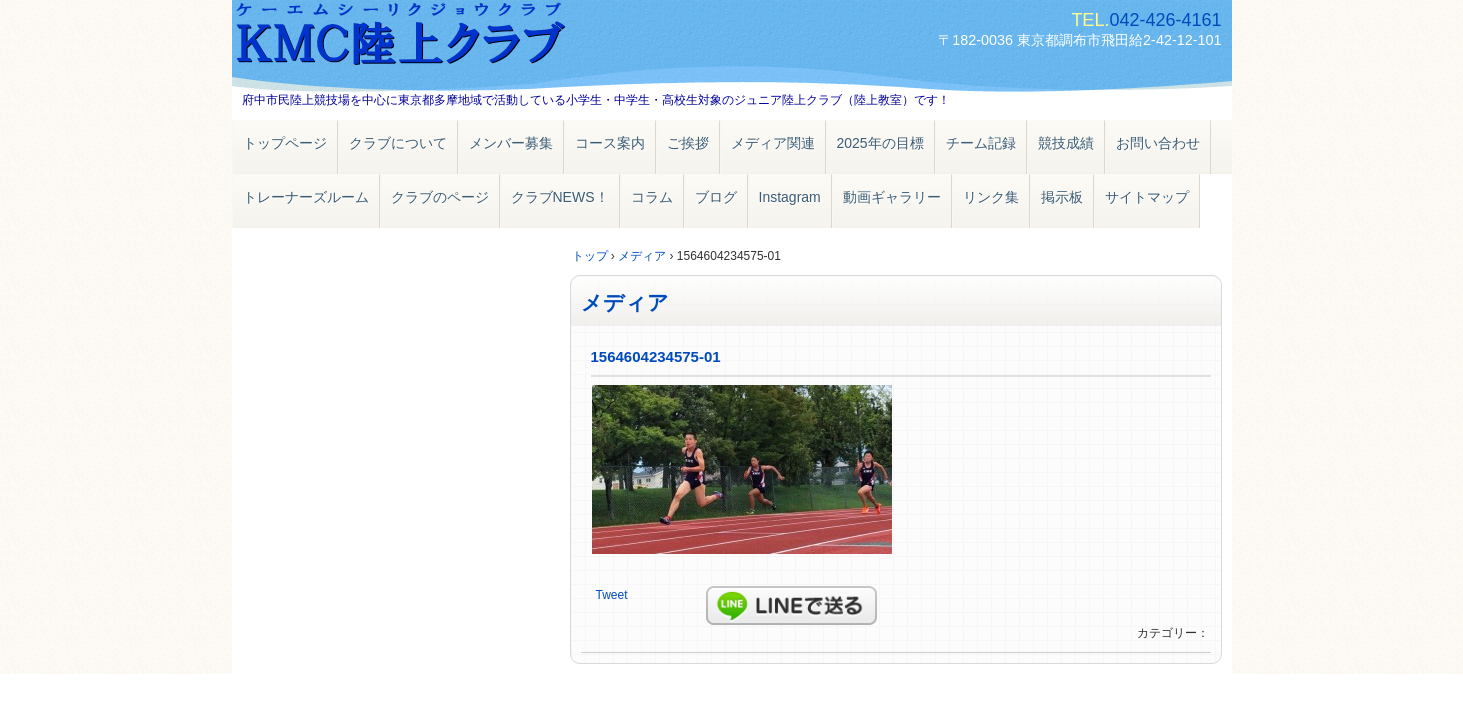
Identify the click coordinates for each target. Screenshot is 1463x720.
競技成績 (1066, 143)
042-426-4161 (1165, 20)
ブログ (716, 197)
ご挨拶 (688, 143)
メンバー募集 (511, 143)
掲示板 (1062, 197)
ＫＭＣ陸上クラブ (462, 37)
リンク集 (991, 197)
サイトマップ (1147, 197)
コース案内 (610, 143)
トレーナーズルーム (306, 197)
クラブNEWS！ (560, 197)
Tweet (612, 595)
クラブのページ (440, 197)
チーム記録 (981, 143)
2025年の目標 (880, 143)
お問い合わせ (1158, 143)
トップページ (285, 143)
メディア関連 (773, 143)
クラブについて (398, 143)
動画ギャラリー (892, 197)
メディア (625, 302)
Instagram (790, 197)
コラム (652, 197)
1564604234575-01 (656, 356)
